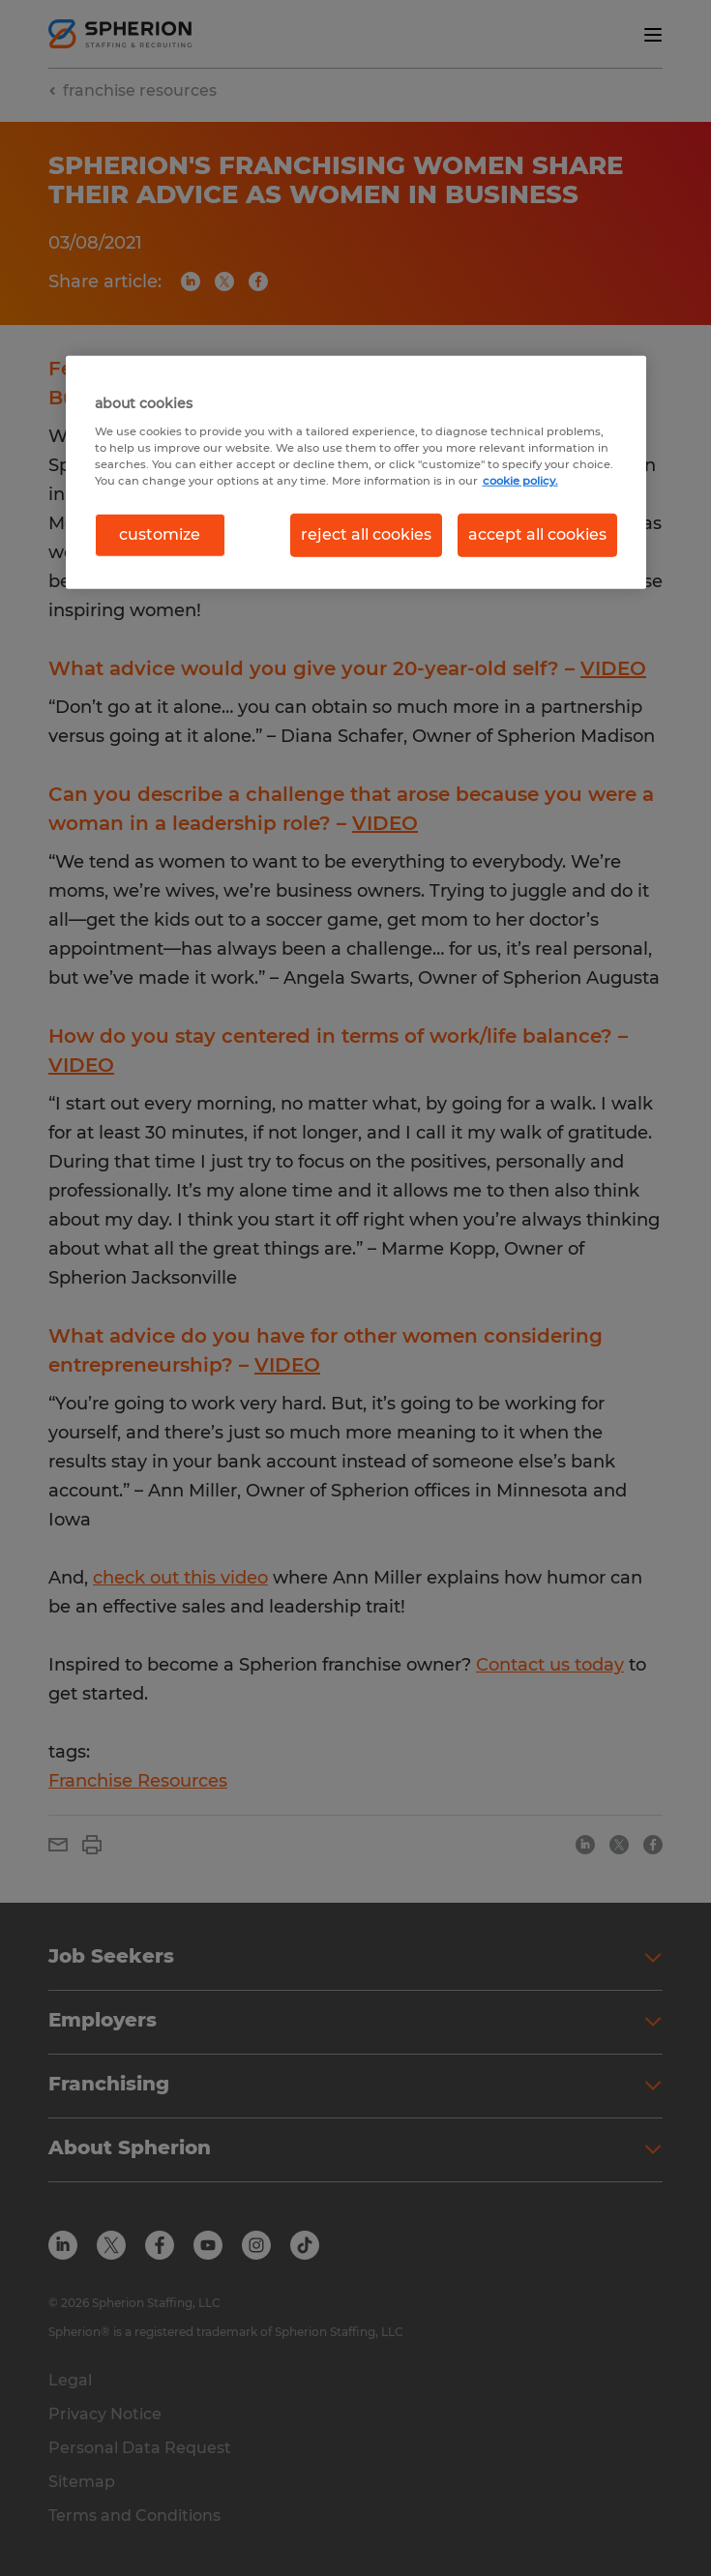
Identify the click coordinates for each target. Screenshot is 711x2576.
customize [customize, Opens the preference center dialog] (159, 534)
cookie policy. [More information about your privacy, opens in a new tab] (520, 481)
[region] (356, 472)
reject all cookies (366, 534)
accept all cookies (537, 534)
